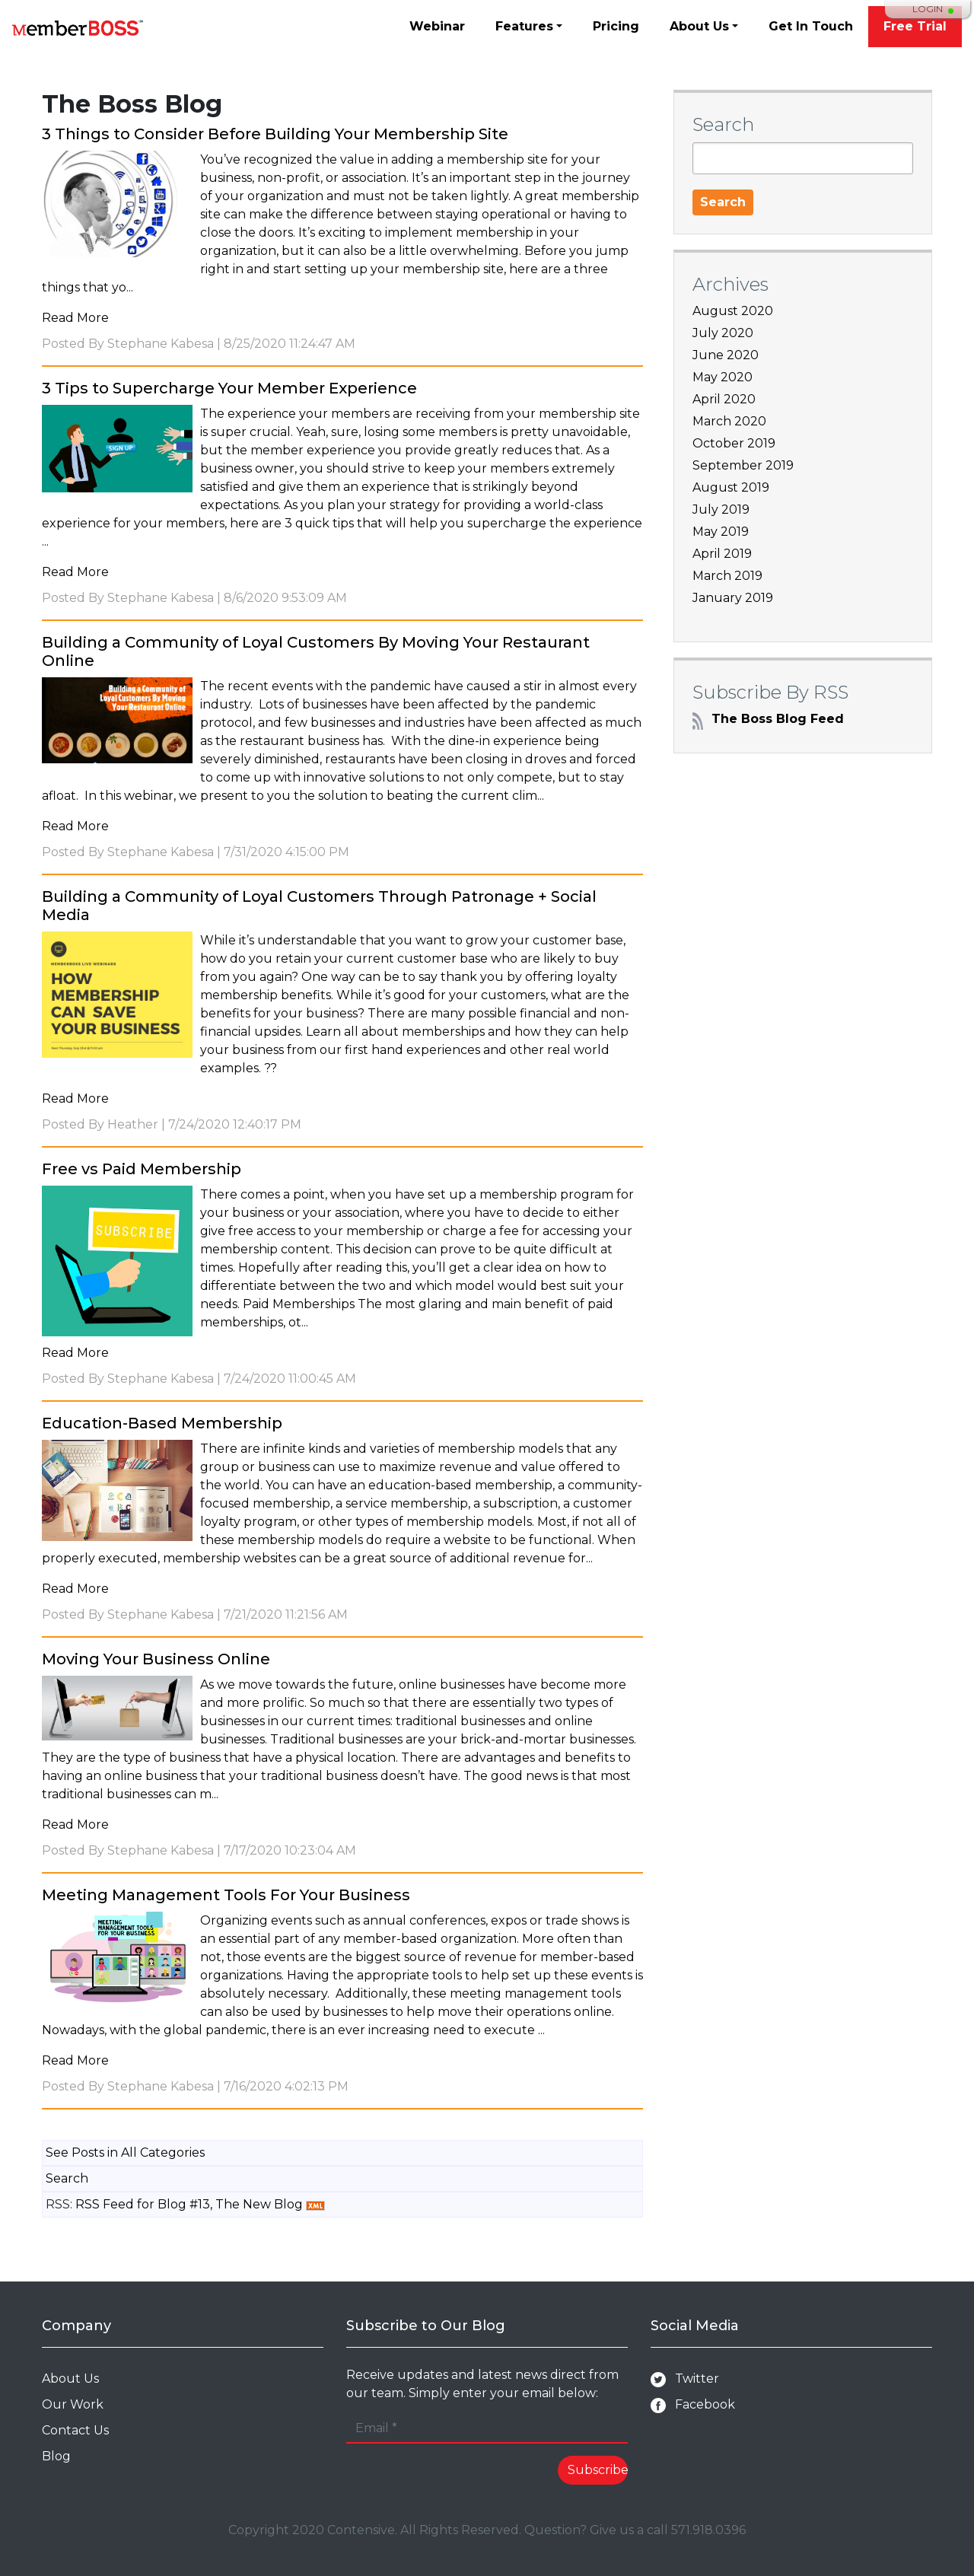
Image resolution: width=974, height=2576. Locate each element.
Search (67, 2178)
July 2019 (721, 509)
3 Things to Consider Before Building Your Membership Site (275, 134)
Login (927, 8)
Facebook (693, 2405)
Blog (56, 2456)
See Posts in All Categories (125, 2152)
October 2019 (733, 443)
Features (524, 26)
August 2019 (730, 487)
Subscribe (598, 2470)
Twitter (685, 2379)
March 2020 (729, 421)
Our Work (72, 2404)
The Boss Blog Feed (768, 719)
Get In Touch (811, 26)
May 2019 (720, 531)
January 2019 (732, 598)
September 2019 (743, 465)
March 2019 (727, 575)
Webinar (437, 26)
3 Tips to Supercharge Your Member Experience (229, 388)
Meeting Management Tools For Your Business (226, 1895)
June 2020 (725, 355)
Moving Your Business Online (156, 1659)
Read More (75, 317)
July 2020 (722, 333)
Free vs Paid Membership (141, 1169)
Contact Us (75, 2430)
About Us (699, 26)
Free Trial (915, 26)
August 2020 (732, 311)
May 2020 (722, 377)
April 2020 (724, 399)
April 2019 (722, 553)
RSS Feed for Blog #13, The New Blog (189, 2204)
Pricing (616, 26)
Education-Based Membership (162, 1423)
